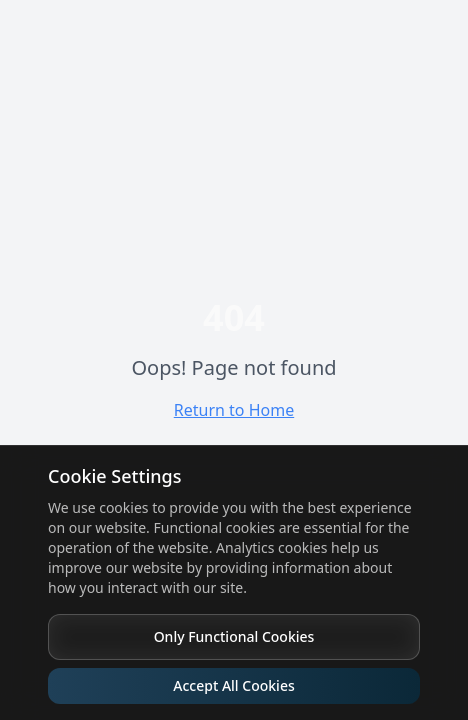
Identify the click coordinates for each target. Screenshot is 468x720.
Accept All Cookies (233, 685)
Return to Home (234, 410)
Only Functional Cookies (234, 636)
